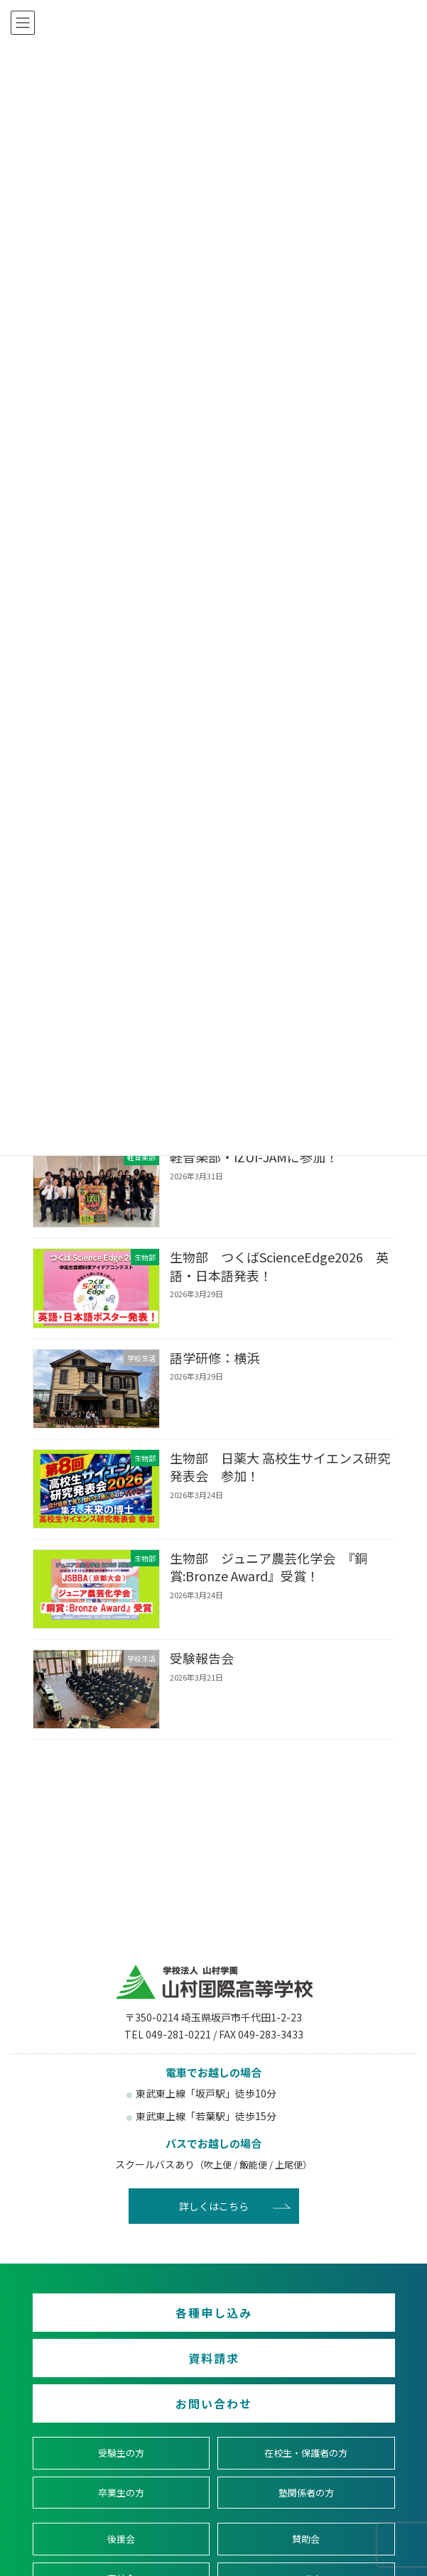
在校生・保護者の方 (305, 2453)
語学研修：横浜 (214, 1357)
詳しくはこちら (214, 2206)
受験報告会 (201, 1658)
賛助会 (306, 2538)
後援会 (121, 2538)
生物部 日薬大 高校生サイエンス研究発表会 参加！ (279, 1466)
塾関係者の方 (306, 2492)
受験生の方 (121, 2453)
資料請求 (213, 2358)
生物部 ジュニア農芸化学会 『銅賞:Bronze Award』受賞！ (268, 1567)
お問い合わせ (213, 2403)
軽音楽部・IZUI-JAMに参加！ (253, 1157)
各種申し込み (213, 2312)
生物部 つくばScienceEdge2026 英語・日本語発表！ (278, 1266)
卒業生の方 (121, 2492)
